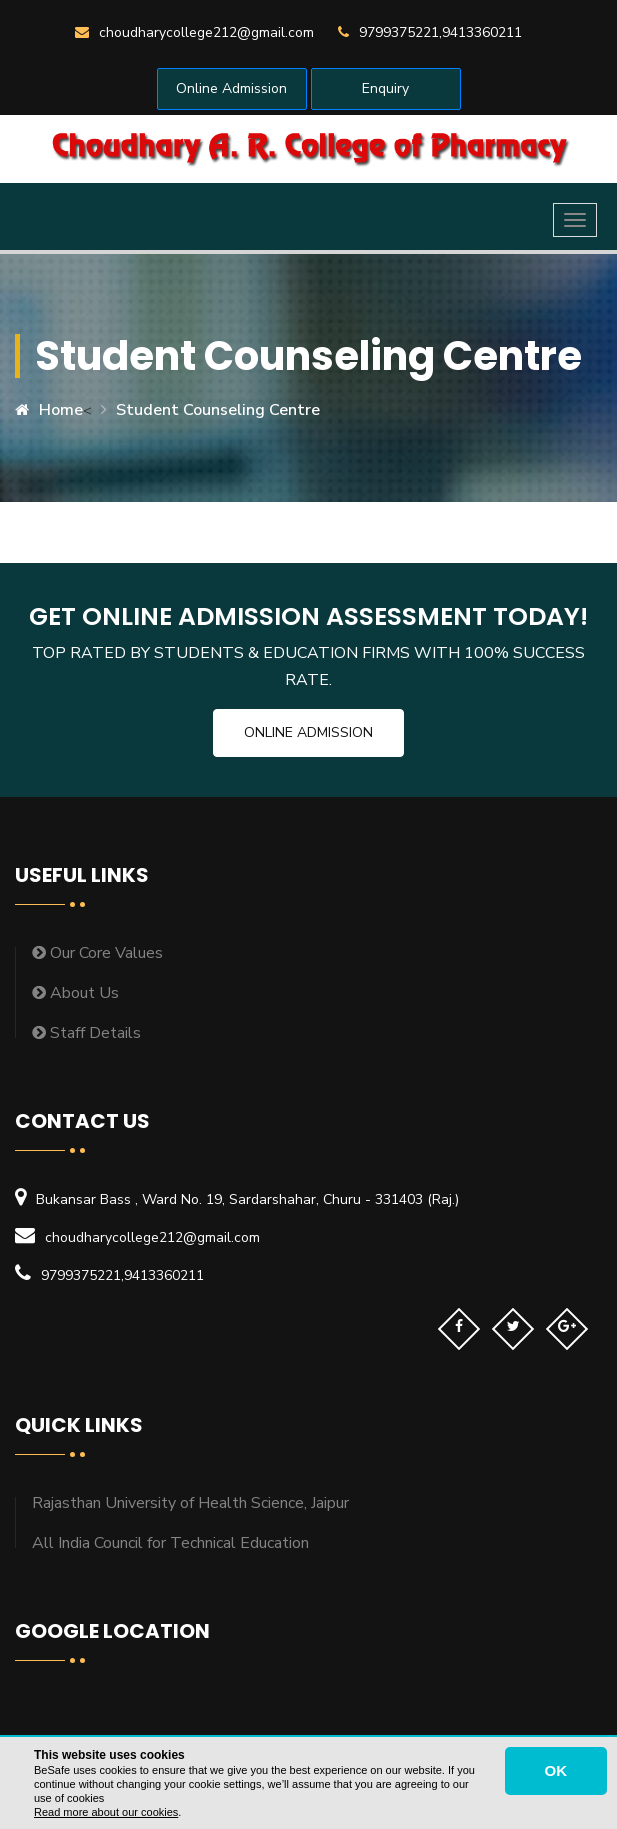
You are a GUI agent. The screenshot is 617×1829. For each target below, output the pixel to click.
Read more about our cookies (106, 1812)
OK (556, 1770)
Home (49, 410)
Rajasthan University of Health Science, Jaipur (190, 1503)
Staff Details (86, 1033)
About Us (75, 993)
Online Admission (231, 88)
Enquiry (385, 88)
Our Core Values (97, 953)
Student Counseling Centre (218, 410)
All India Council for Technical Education (170, 1543)
